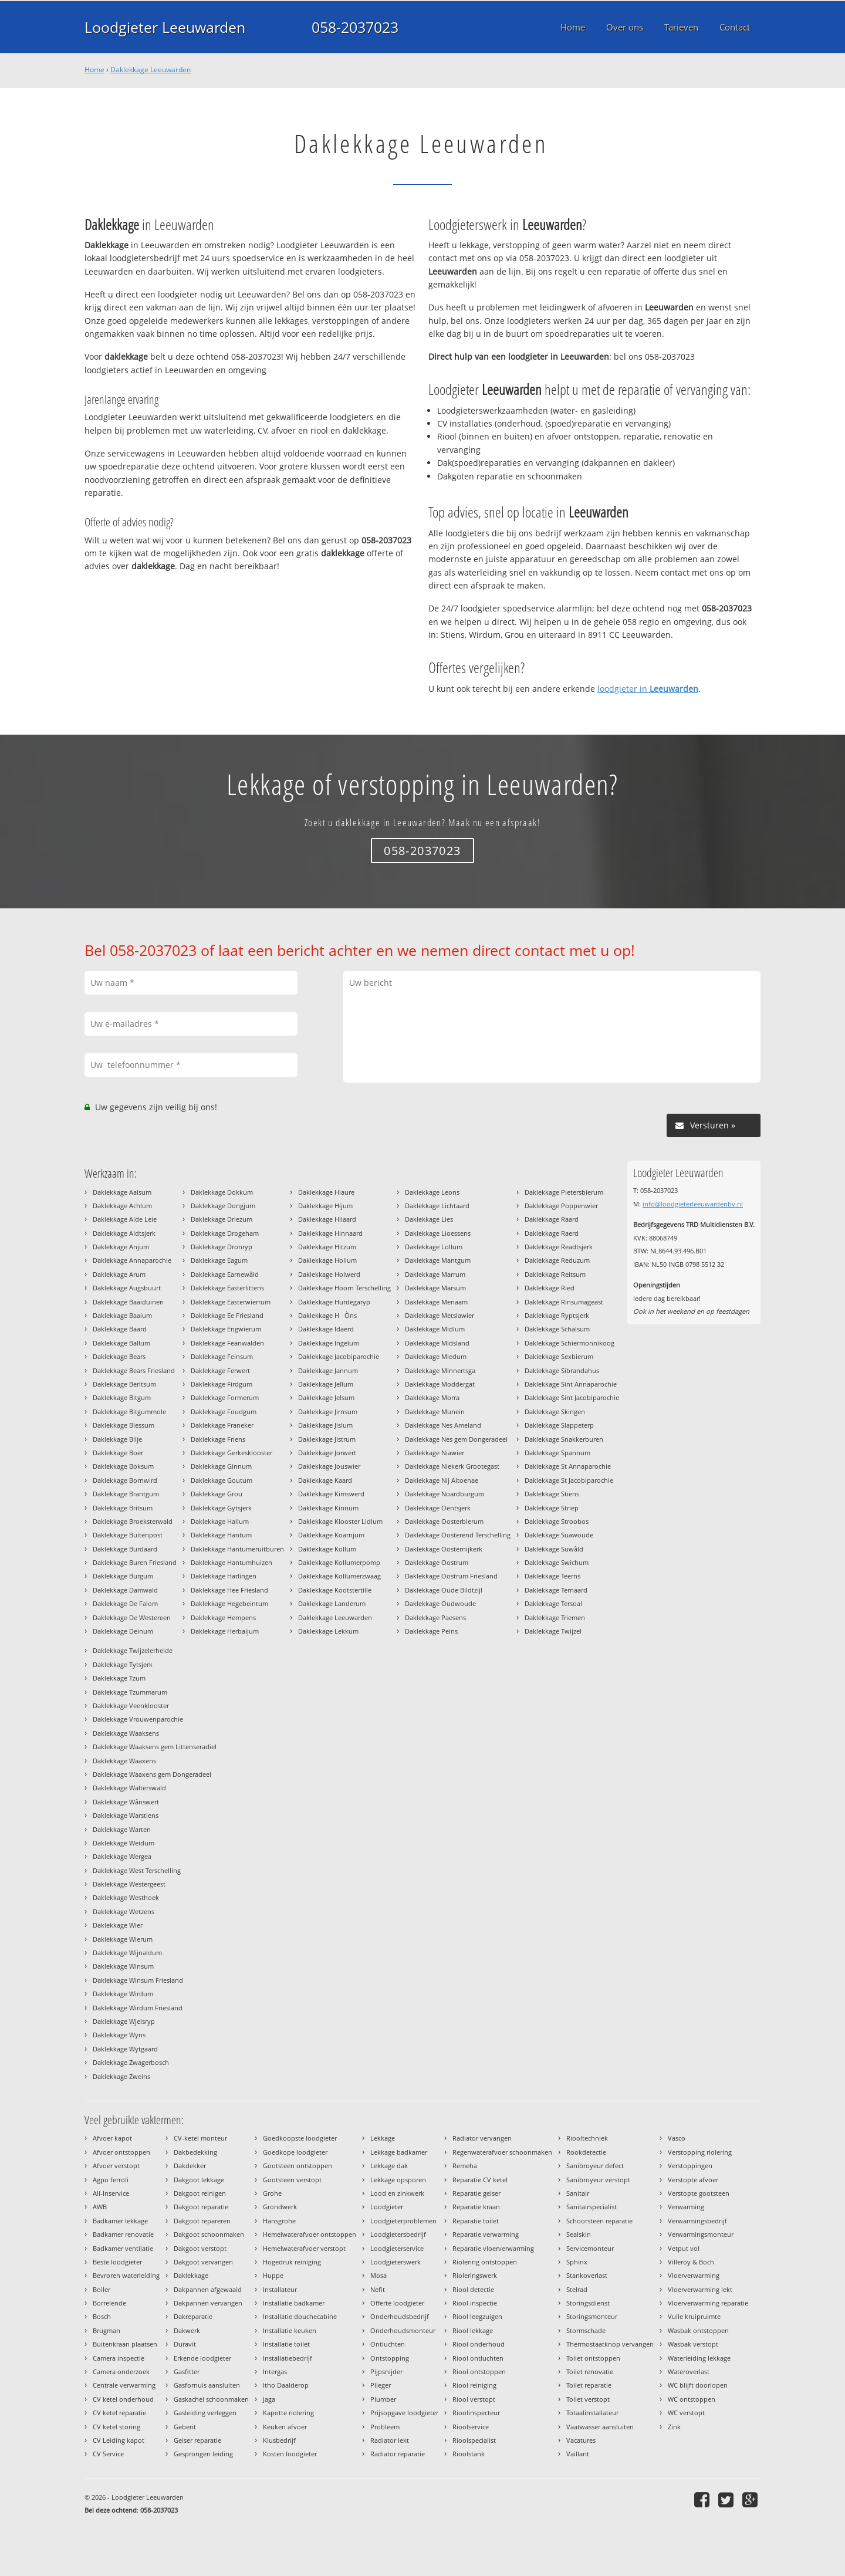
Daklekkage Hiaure (326, 1192)
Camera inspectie (118, 2358)
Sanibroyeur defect (595, 2165)
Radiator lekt (389, 2440)
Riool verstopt (473, 2399)
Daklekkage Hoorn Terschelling (344, 1287)
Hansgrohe (279, 2220)
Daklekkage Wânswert (126, 1801)
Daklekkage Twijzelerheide (133, 1650)
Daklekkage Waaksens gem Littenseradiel (155, 1746)
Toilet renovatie (589, 2371)
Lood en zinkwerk (397, 2193)
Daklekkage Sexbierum (559, 1356)
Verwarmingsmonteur (701, 2234)
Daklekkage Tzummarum (130, 1692)
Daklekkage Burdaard (125, 1548)
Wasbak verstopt (693, 2344)
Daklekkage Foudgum (223, 1411)
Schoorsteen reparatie (599, 2220)
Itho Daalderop (286, 2385)
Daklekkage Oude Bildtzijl (443, 1590)
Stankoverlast (586, 2275)
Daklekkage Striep (552, 1507)
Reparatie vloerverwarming (493, 2248)
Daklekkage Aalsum (122, 1192)
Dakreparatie (193, 2316)
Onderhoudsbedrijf (399, 2316)
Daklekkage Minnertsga (440, 1370)
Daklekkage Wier (118, 1925)
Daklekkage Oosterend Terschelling (458, 1534)
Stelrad (576, 2289)
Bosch (102, 2316)
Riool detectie (473, 2289)
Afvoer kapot (112, 2138)
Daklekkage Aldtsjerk (124, 1233)
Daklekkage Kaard (325, 1480)
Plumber (383, 2399)
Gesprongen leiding (203, 2453)
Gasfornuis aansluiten (207, 2385)
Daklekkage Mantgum (438, 1260)
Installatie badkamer (294, 2302)
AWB (100, 2206)
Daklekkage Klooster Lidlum (340, 1521)
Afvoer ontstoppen (121, 2152)
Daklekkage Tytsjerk (123, 1664)
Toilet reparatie (588, 2385)
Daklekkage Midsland (437, 1342)
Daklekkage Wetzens (123, 1911)
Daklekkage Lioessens (438, 1233)
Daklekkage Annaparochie (132, 1260)
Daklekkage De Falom (125, 1603)
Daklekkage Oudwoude (440, 1603)
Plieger (380, 2385)
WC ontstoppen (691, 2399)
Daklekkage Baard (120, 1328)
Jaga (269, 2399)
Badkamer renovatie (123, 2234)
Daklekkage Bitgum (122, 1397)
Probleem (385, 2426)
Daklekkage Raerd (552, 1233)
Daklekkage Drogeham (225, 1233)
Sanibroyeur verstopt (598, 2179)
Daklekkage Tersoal (553, 1603)
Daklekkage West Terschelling (137, 1870)
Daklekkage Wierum (123, 1939)
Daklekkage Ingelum (328, 1342)
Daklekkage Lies (429, 1219)
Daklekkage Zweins (121, 2076)
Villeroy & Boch (691, 2261)
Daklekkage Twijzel (553, 1631)
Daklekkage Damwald (125, 1590)
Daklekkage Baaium (122, 1315)
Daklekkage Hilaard (327, 1219)
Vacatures (581, 2440)
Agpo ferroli (111, 2179)
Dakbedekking (195, 2152)
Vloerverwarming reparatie (708, 2302)
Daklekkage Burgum (123, 1575)
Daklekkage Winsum (123, 1966)
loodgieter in (647, 688)
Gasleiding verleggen (205, 2412)
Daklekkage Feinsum (222, 1356)
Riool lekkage (472, 2330)
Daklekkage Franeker (222, 1425)
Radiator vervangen (482, 2138)
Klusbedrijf (279, 2440)
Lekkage (382, 2138)
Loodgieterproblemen (403, 2220)
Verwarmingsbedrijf (697, 2220)
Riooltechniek (587, 2138)
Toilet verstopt (588, 2399)
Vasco (676, 2138)
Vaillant (577, 2453)
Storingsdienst (588, 2302)
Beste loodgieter (117, 2261)
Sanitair (577, 2193)
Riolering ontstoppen (484, 2261)
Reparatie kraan (476, 2206)
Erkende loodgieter (202, 2358)
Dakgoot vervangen (203, 2261)
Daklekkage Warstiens (125, 1815)
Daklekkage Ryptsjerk (557, 1315)
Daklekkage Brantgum (126, 1493)
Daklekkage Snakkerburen (564, 1439)
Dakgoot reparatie (201, 2206)
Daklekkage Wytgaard (125, 2048)
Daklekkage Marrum (435, 1274)
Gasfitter (187, 2371)
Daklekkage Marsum (435, 1287)
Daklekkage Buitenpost (128, 1534)
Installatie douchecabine (300, 2316)
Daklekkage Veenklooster (131, 1705)
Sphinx (576, 2261)
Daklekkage (191, 2275)
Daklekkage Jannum (328, 1370)
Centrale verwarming (124, 2385)
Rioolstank (468, 2453)
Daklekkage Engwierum (226, 1328)
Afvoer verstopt (116, 2165)
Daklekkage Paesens (435, 1617)
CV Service (108, 2453)
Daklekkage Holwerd (329, 1274)
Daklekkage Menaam (436, 1301)
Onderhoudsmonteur (402, 2330)
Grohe (272, 2193)
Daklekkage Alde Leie (125, 1219)
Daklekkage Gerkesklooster (231, 1452)
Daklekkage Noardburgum (444, 1493)
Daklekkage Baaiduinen (128, 1301)
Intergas (275, 2371)
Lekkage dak (389, 2165)
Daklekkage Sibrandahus (562, 1370)
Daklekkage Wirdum (123, 1993)
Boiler (101, 2289)
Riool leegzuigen (477, 2316)
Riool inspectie (474, 2302)
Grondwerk (280, 2206)
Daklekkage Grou (216, 1493)
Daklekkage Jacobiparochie (338, 1356)
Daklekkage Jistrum (327, 1439)
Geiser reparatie (197, 2440)
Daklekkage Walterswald (129, 1787)
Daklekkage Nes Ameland (443, 1425)
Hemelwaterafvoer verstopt (304, 2248)
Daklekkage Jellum (325, 1384)
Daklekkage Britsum (123, 1507)
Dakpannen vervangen (208, 2302)
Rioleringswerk (474, 2275)
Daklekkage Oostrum (436, 1562)
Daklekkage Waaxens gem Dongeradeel (152, 1774)
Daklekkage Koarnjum (331, 1534)
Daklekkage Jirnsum (327, 1411)
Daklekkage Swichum (557, 1562)
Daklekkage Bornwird (125, 1480)
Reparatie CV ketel (480, 2179)
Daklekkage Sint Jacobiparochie (572, 1397)
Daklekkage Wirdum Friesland (137, 2007)
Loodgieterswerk (395, 2261)
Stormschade (586, 2330)
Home (94, 70)
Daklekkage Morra (432, 1397)
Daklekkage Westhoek (126, 1897)
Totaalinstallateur (592, 2412)
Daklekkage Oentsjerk (438, 1507)
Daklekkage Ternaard (556, 1590)
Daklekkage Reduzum (557, 1260)
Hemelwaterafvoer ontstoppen (309, 2234)
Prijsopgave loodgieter (404, 2412)
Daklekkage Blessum (123, 1425)
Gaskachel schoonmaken (211, 2399)
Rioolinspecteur (476, 2412)
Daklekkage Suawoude (559, 1534)
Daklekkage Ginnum (221, 1466)
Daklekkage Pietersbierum (564, 1192)
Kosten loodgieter (290, 2453)
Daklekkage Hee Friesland (229, 1590)
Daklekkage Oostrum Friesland (451, 1575)
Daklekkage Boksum (123, 1466)
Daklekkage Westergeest (129, 1883)
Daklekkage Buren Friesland (135, 1562)
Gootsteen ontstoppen (297, 2165)
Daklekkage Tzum (119, 1678)
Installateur (280, 2289)
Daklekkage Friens (218, 1439)
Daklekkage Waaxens (124, 1760)
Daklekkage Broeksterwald (133, 1521)
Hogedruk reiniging (292, 2261)
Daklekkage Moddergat (440, 1384)
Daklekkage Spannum (557, 1452)
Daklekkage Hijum (325, 1205)
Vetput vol (683, 2248)
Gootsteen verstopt (292, 2179)
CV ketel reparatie (119, 2412)
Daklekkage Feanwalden (227, 1342)
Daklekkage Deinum (123, 1631)
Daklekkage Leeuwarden (150, 70)
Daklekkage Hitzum (327, 1246)
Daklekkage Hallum (220, 1521)
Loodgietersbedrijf (398, 2234)
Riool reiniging (474, 2385)
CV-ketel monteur (200, 2138)
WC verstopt (686, 2412)
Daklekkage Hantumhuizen (231, 1562)
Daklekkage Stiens (552, 1493)
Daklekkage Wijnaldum (127, 1952)
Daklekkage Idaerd (326, 1328)
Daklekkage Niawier (434, 1452)
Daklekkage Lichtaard (437, 1205)
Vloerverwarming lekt (700, 2289)
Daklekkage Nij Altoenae (441, 1480)
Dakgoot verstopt (200, 2248)
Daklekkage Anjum (121, 1246)
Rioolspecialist (474, 2440)
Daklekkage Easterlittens (227, 1287)
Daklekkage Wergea (122, 1856)
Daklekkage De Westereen (132, 1617)
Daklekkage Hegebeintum (229, 1603)
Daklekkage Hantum (221, 1534)
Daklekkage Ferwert (220, 1370)
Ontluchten (387, 2344)
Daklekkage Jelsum (326, 1397)
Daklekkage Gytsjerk (221, 1507)
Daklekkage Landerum (332, 1603)
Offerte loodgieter (397, 2302)
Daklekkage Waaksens (126, 1733)
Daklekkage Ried (549, 1287)
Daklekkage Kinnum (328, 1507)
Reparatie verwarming (485, 2234)
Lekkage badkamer (398, 2152)
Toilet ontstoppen (593, 2358)
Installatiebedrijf (287, 2358)
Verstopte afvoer (693, 2179)
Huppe (273, 2275)
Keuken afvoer (285, 2426)
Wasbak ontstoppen (698, 2330)
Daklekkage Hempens (223, 1617)
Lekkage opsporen (398, 2179)
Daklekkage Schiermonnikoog (569, 1342)
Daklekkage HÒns (327, 1315)
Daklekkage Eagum (219, 1260)
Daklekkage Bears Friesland (134, 1370)
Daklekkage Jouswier (329, 1466)
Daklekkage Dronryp (221, 1246)
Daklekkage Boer (118, 1452)
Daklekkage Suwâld (554, 1548)
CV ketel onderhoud (123, 2399)
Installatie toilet (286, 2344)
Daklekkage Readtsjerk (559, 1246)
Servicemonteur (590, 2248)
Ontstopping (389, 2358)
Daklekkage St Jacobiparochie (569, 1480)
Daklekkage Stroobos (557, 1521)
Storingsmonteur (591, 2316)
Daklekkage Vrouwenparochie (138, 1719)
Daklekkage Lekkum (328, 1631)
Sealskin (578, 2234)
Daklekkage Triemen (555, 1617)
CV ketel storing (116, 2426)
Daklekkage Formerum (225, 1397)
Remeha (464, 2165)
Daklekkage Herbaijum (225, 1631)
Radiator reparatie (397, 2453)
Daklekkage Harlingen (223, 1575)
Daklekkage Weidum (123, 1842)
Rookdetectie (586, 2152)
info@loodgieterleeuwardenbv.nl (693, 1203)
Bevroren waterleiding (126, 2275)
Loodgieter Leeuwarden (164, 27)
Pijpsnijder (386, 2371)
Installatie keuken (289, 2330)
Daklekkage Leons (432, 1192)
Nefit (377, 2289)
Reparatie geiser (476, 2193)
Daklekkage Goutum (221, 1480)
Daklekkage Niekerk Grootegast (452, 1466)
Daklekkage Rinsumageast (564, 1301)
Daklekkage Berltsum (124, 1384)
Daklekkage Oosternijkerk (443, 1548)
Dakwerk (187, 2330)
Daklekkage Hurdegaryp (334, 1301)
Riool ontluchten (477, 2358)
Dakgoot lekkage (199, 2179)
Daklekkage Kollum (327, 1548)
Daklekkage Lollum (433, 1246)
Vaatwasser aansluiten (600, 2426)
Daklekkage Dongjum (223, 1205)
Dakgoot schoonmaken (209, 2234)
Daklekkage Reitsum (555, 1274)
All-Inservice (111, 2193)
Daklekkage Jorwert (327, 1452)
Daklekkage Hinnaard (330, 1233)
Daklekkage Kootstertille (334, 1590)
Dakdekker (190, 2165)
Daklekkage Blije (117, 1439)
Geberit (185, 2426)
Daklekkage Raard (552, 1219)
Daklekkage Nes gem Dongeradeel (456, 1439)
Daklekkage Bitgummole (129, 1411)
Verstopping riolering (700, 2152)
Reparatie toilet (475, 2220)
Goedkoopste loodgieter (300, 2138)
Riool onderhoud (478, 2344)
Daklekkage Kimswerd (331, 1493)
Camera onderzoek (121, 2371)
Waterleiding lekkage (699, 2358)
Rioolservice (470, 2426)
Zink (674, 2426)
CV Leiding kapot (118, 2440)
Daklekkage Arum (119, 1274)
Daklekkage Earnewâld (225, 1274)
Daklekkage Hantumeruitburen (237, 1548)
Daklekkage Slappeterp (559, 1425)
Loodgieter (386, 2206)
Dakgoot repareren (202, 2220)
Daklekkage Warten (122, 1829)
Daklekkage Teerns (552, 1575)
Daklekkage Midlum (435, 1328)
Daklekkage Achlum (122, 1205)
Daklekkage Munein (435, 1411)
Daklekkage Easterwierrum (231, 1301)
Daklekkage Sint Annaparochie (571, 1384)
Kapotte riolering (288, 2412)
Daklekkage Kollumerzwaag (339, 1575)
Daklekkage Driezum (221, 1219)
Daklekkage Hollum (327, 1260)
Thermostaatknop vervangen (610, 2344)
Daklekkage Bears (119, 1356)
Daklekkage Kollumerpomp (339, 1562)
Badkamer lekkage (120, 2220)
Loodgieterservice (397, 2248)
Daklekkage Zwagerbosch (131, 2062)
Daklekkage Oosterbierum (444, 1521)
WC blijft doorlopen (698, 2385)
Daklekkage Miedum (436, 1356)
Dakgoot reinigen (200, 2193)
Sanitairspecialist (591, 2206)
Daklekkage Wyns (119, 2034)
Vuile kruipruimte (694, 2316)
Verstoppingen (690, 2165)
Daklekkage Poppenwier (561, 1205)
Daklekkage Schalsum (557, 1328)
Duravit (185, 2344)
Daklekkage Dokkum (222, 1192)
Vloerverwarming (693, 2275)
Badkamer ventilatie (123, 2248)
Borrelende (109, 2302)
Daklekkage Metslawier (439, 1315)
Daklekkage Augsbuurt (127, 1287)
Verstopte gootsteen (698, 2193)
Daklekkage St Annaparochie (568, 1466)
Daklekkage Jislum (325, 1425)
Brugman (106, 2330)
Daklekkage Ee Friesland (227, 1315)
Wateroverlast (688, 2371)
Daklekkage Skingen (555, 1411)
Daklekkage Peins (431, 1631)
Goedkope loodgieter (295, 2152)
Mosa (378, 2275)
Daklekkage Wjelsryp (124, 2021)
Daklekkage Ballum (121, 1342)
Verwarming (686, 2206)
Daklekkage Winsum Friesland (138, 1980)
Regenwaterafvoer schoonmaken (502, 2152)
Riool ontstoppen (479, 2371)
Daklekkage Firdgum (221, 1384)
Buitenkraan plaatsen (125, 2344)
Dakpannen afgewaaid (208, 2289)
